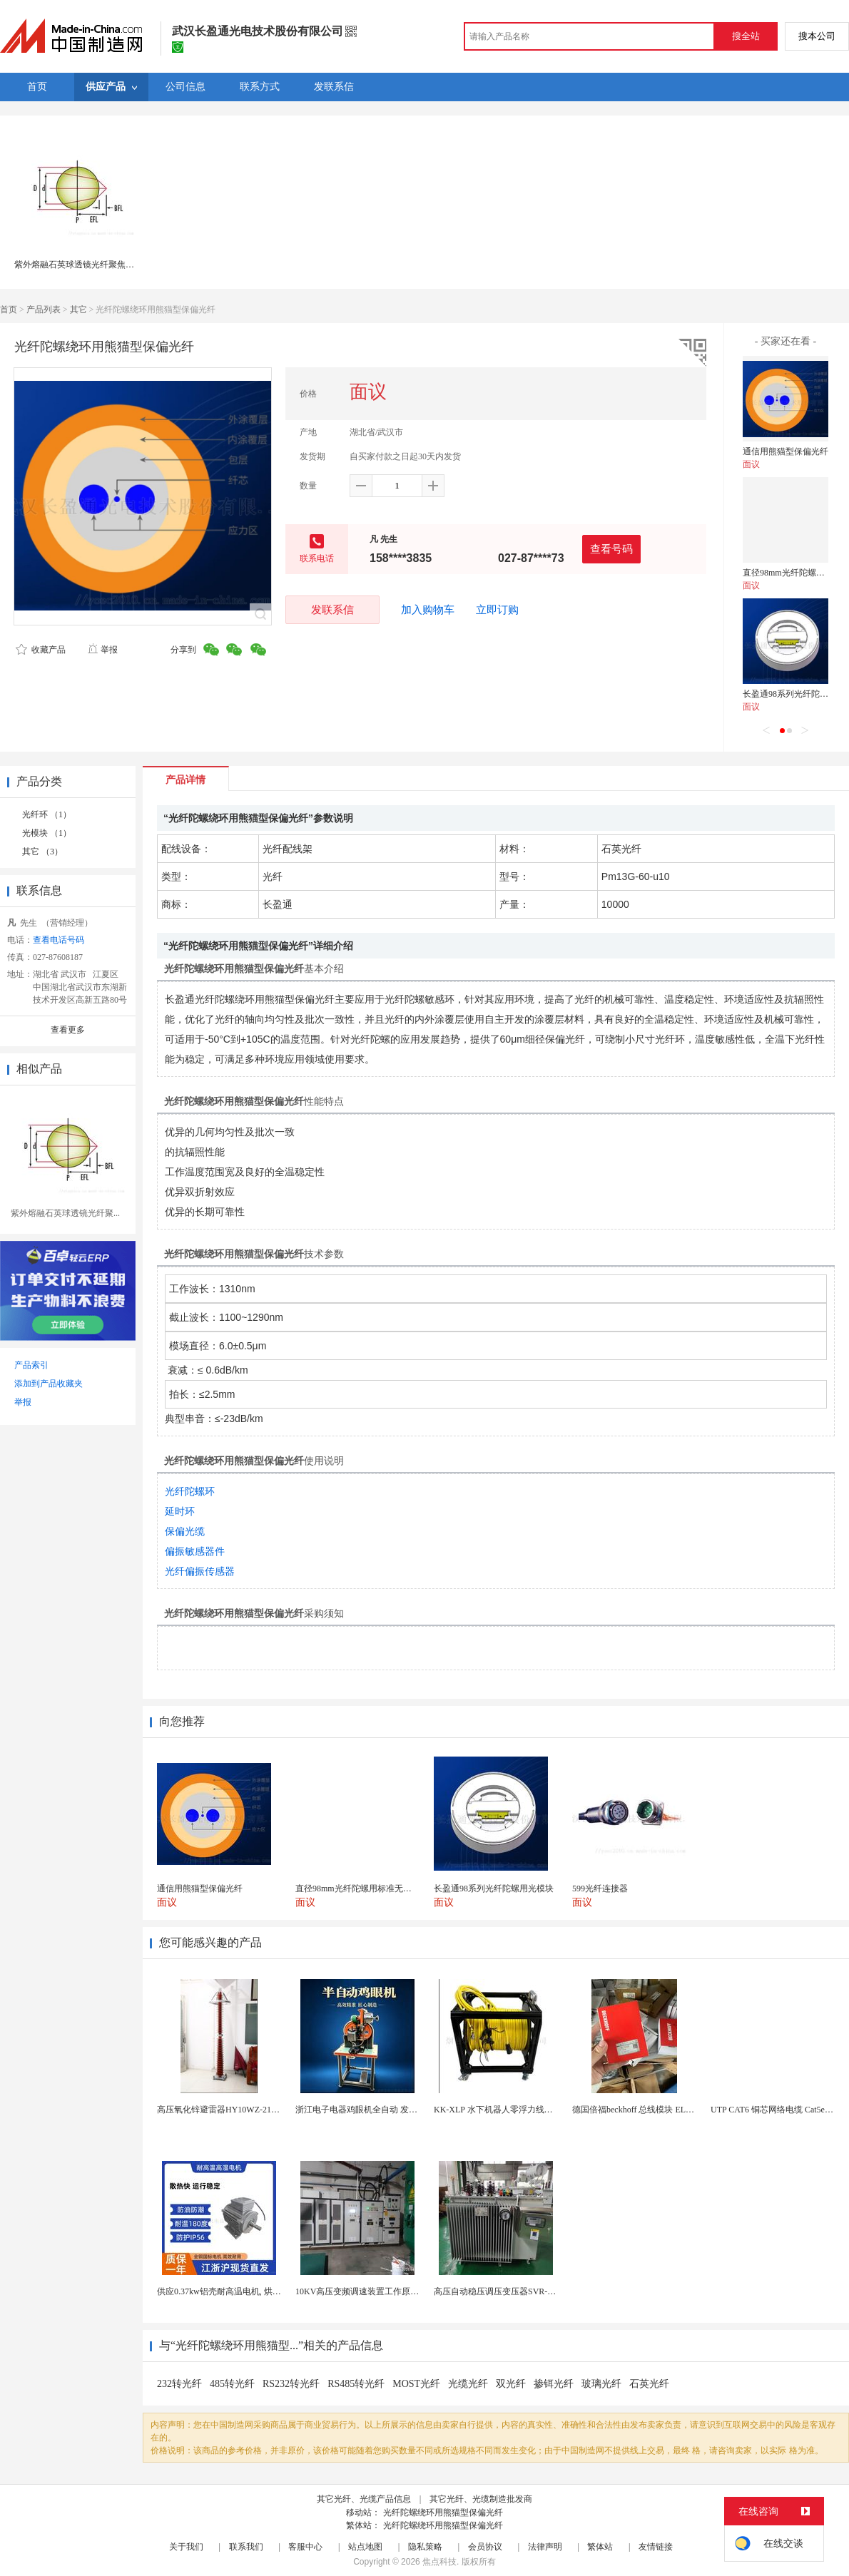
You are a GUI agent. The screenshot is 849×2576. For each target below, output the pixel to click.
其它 (78, 310)
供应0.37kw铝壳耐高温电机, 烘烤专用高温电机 (244, 2291)
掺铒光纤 (554, 2383)
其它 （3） (42, 852)
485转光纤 (232, 2383)
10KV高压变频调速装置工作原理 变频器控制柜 (383, 2291)
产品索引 (31, 1365)
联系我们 (246, 2547)
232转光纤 (179, 2383)
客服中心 (305, 2547)
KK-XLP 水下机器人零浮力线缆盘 (497, 2110)
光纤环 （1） (46, 814)
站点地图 (365, 2547)
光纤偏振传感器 (200, 1571)
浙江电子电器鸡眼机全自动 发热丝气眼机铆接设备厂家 (399, 2110)
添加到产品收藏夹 (48, 1384)
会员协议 (485, 2547)
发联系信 (332, 609)
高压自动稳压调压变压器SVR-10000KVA (510, 2291)
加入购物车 (427, 609)
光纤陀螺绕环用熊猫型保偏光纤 (443, 2513)
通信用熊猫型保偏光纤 (785, 451)
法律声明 (545, 2547)
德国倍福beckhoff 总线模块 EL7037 (637, 2110)
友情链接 (656, 2547)
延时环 (180, 1511)
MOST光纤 (416, 2383)
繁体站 (600, 2547)
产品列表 (43, 310)
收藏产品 (41, 650)
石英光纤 (649, 2383)
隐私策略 (425, 2547)
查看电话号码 (58, 940)
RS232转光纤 (291, 2383)
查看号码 (611, 549)
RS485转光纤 (356, 2383)
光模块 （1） (46, 833)
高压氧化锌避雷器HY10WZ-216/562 (223, 2110)
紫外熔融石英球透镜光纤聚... (65, 1213)
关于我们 (186, 2547)
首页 (8, 310)
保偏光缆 (185, 1531)
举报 (102, 650)
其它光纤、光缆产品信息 (364, 2499)
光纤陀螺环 (190, 1491)
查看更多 (68, 1030)
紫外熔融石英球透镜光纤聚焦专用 (78, 265)
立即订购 (497, 609)
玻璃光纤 (601, 2383)
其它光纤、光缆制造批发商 (480, 2499)
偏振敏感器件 (195, 1551)
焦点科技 (439, 2562)
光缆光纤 (468, 2383)
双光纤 (511, 2383)
